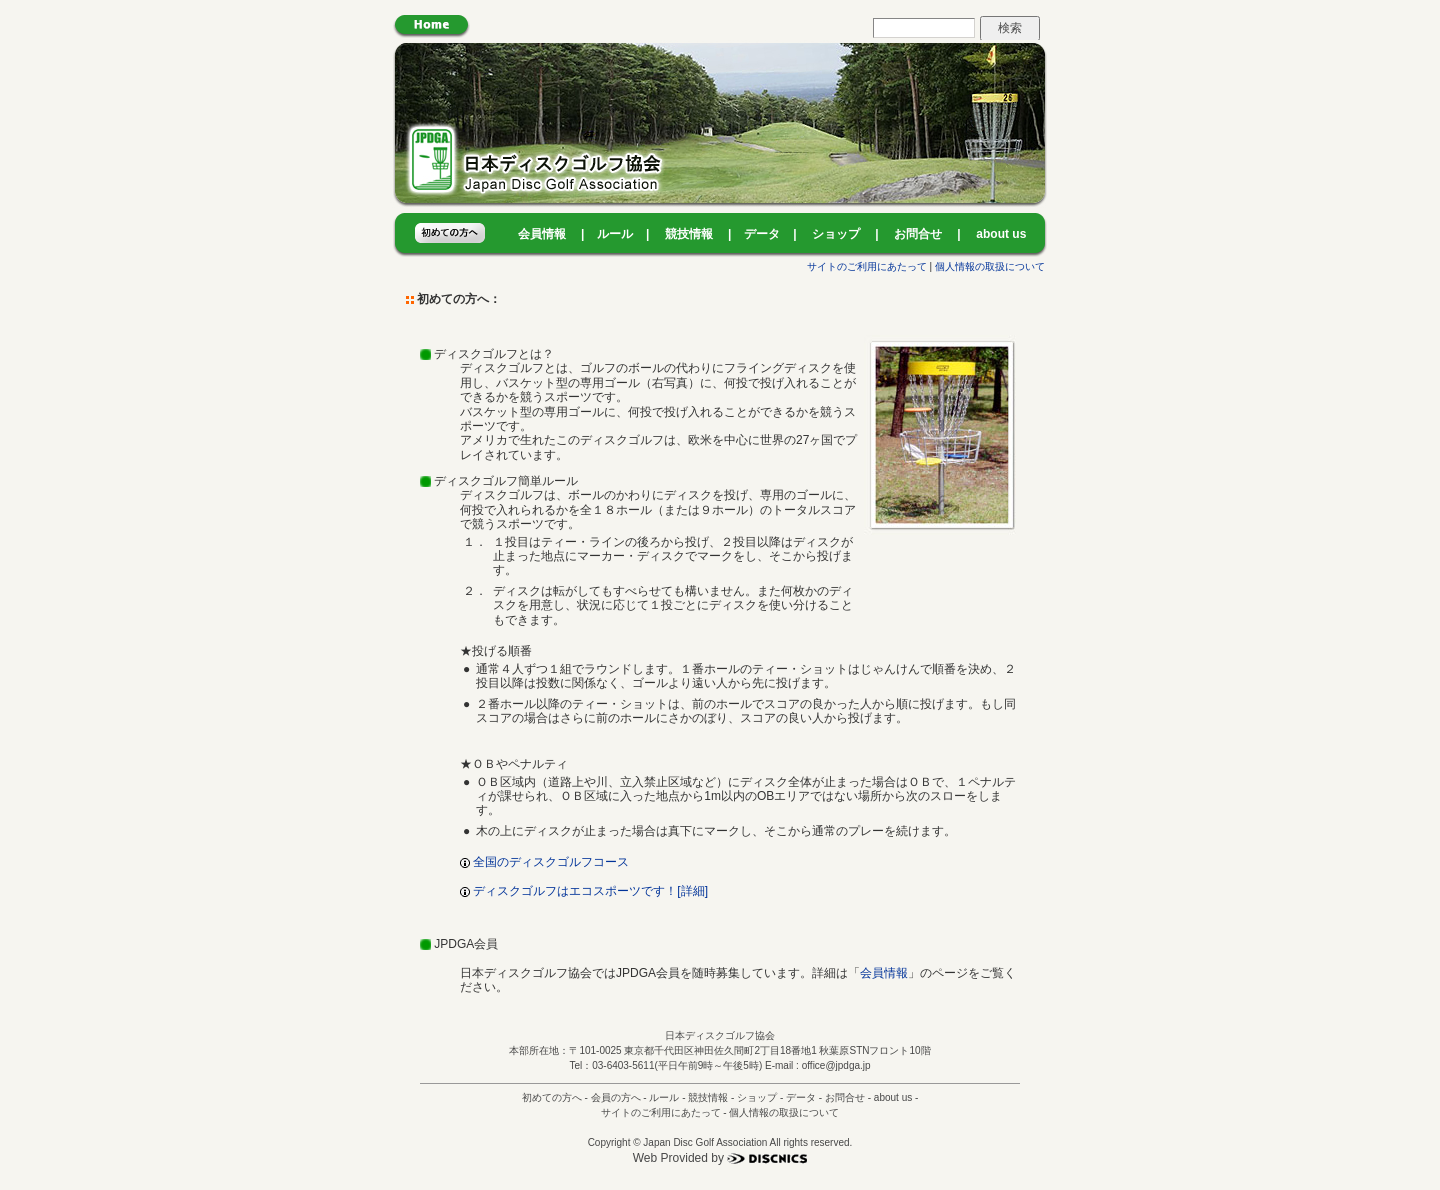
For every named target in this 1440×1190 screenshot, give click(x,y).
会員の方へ (616, 1097)
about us (1001, 234)
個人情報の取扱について (990, 266)
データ (762, 234)
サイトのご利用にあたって (867, 266)
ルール (615, 234)
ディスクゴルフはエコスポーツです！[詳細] (584, 891)
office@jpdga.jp (836, 1065)
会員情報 (542, 234)
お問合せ (918, 234)
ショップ (836, 234)
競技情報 (689, 234)
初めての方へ (552, 1097)
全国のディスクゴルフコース (544, 862)
